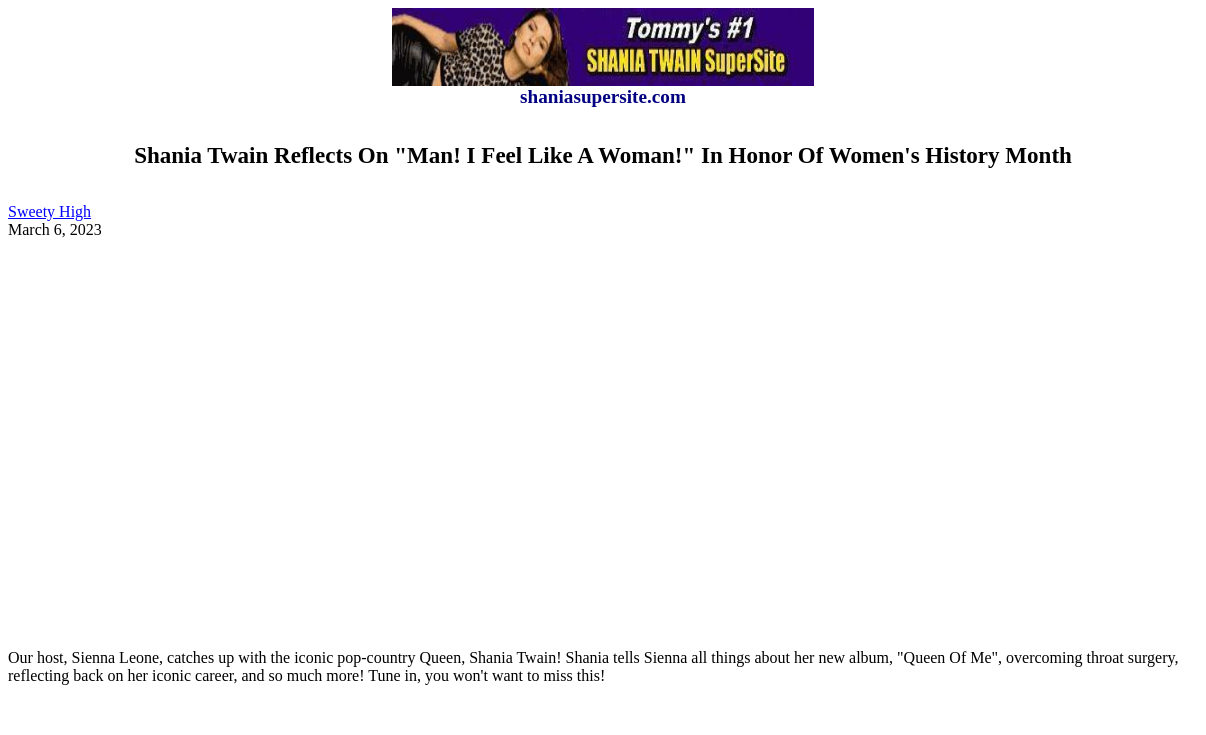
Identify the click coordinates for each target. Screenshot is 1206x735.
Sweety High (49, 211)
